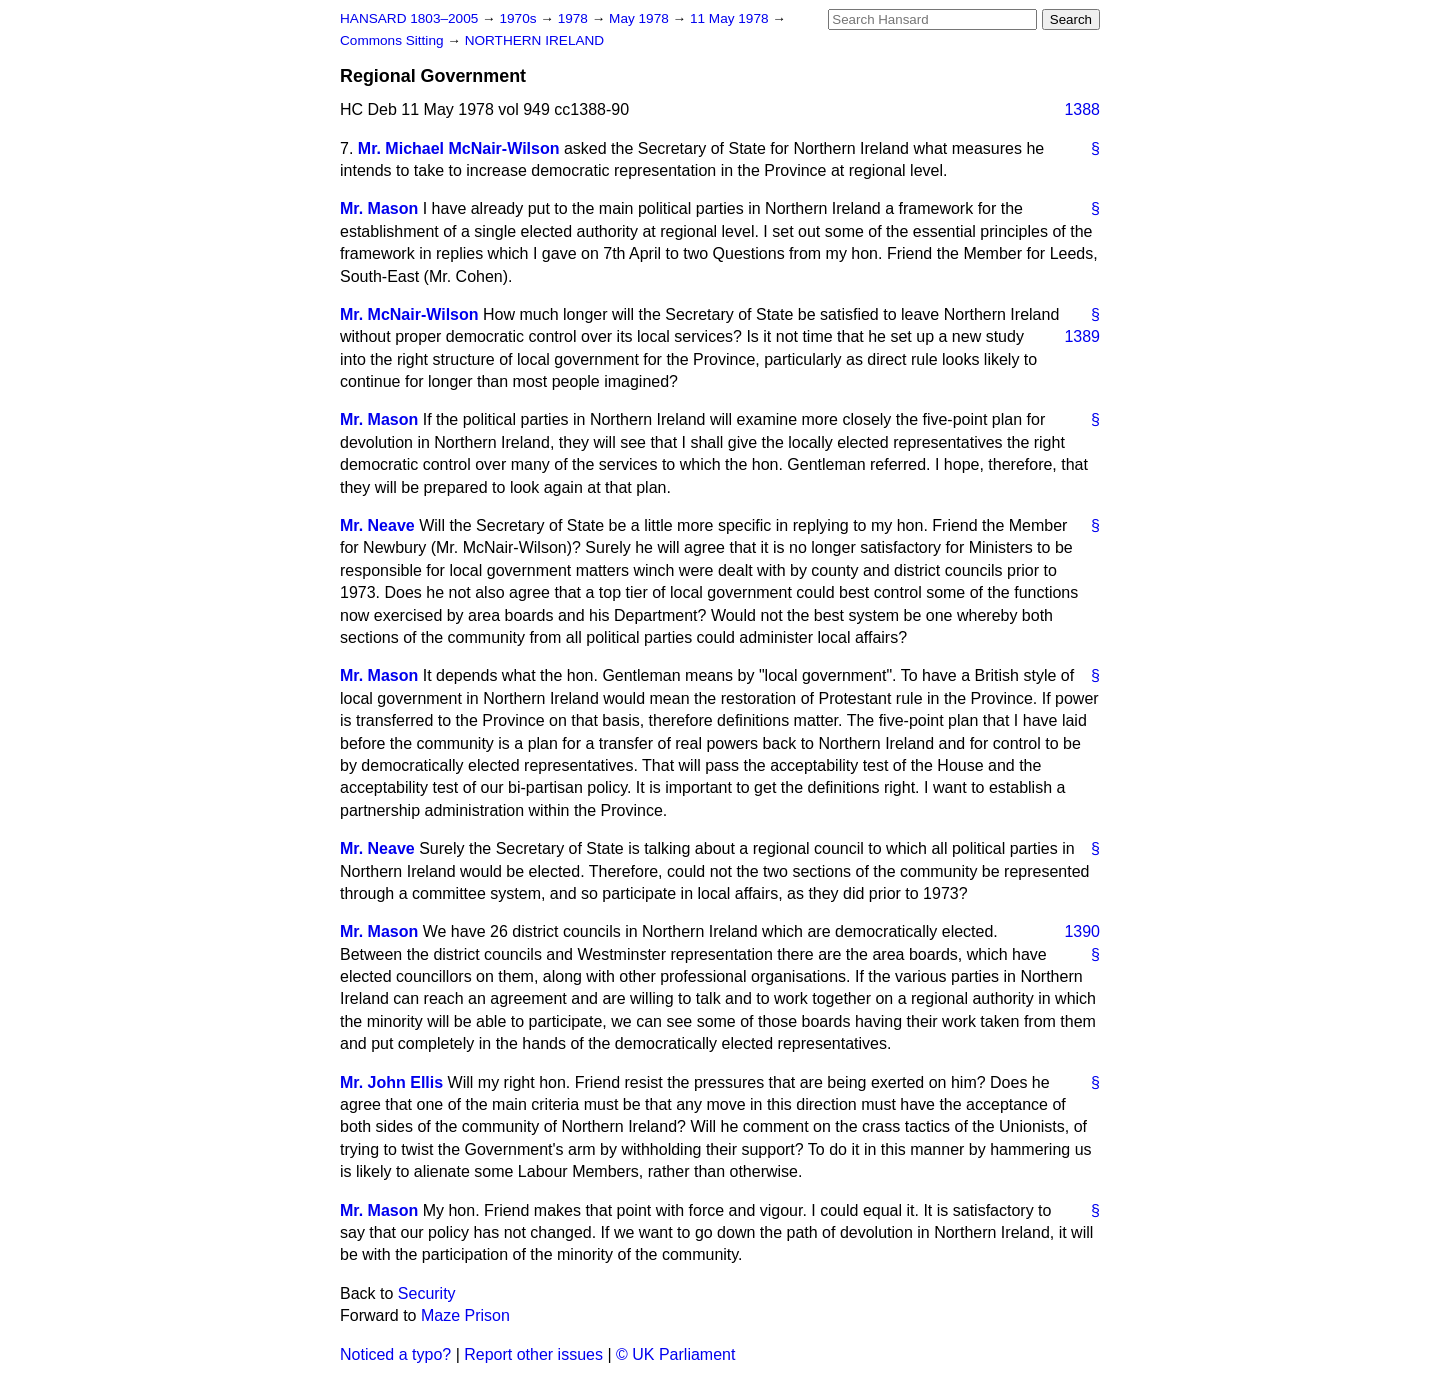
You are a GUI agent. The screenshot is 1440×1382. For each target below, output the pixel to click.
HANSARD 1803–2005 (409, 18)
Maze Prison (465, 1315)
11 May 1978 (731, 18)
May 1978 (640, 18)
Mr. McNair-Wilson (409, 314)
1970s (519, 18)
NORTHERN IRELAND (534, 40)
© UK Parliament (675, 1354)
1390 (1082, 931)
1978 (575, 18)
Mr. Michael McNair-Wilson (459, 148)
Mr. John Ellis (391, 1082)
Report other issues (533, 1354)
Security (427, 1293)
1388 (1082, 109)
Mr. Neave (377, 525)
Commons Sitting (393, 40)
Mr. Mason (379, 208)
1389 (1082, 336)
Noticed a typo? (395, 1354)
